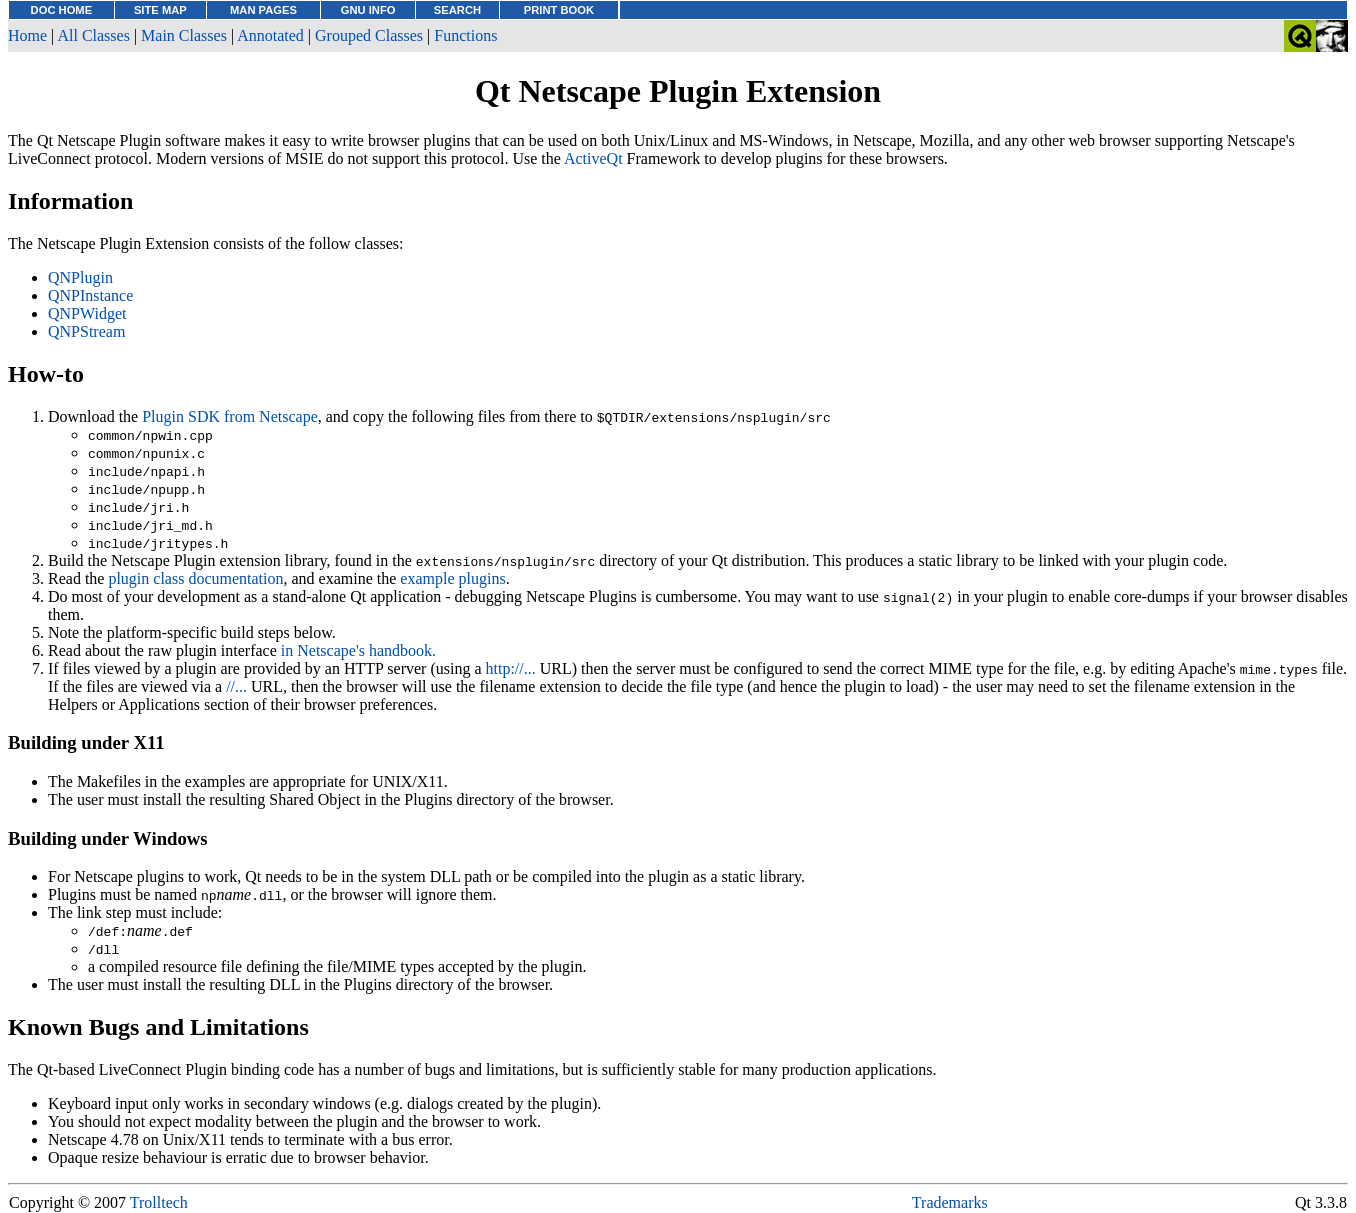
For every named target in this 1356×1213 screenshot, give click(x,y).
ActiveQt (593, 158)
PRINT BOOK (559, 10)
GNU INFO (368, 10)
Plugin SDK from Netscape (230, 416)
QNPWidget (87, 313)
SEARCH (457, 10)
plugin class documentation (195, 578)
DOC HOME (62, 10)
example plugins (452, 578)
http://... (511, 668)
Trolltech (159, 1202)
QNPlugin (80, 277)
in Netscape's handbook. (358, 650)
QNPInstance (90, 295)
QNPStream (86, 331)
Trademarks (950, 1202)
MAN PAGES (263, 10)
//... (236, 686)
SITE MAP (160, 10)
